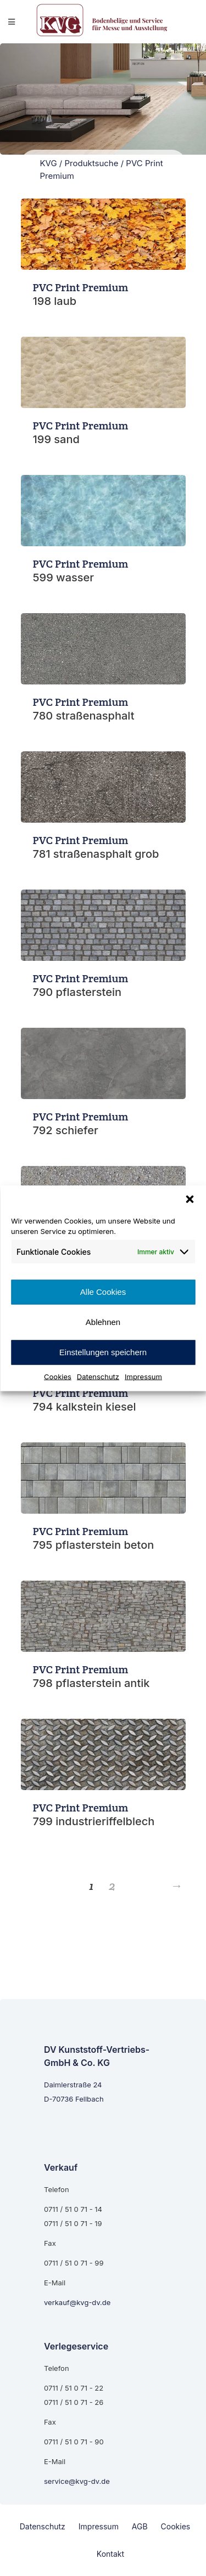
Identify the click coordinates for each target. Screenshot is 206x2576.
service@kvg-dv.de (77, 2481)
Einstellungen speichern (103, 1352)
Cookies (57, 1376)
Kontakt (110, 2553)
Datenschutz (98, 1376)
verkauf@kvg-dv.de (77, 2302)
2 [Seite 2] (112, 1885)
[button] (189, 1198)
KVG (48, 163)
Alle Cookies (103, 1292)
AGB (140, 2526)
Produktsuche (91, 163)
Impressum (143, 1376)
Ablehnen (103, 1322)
